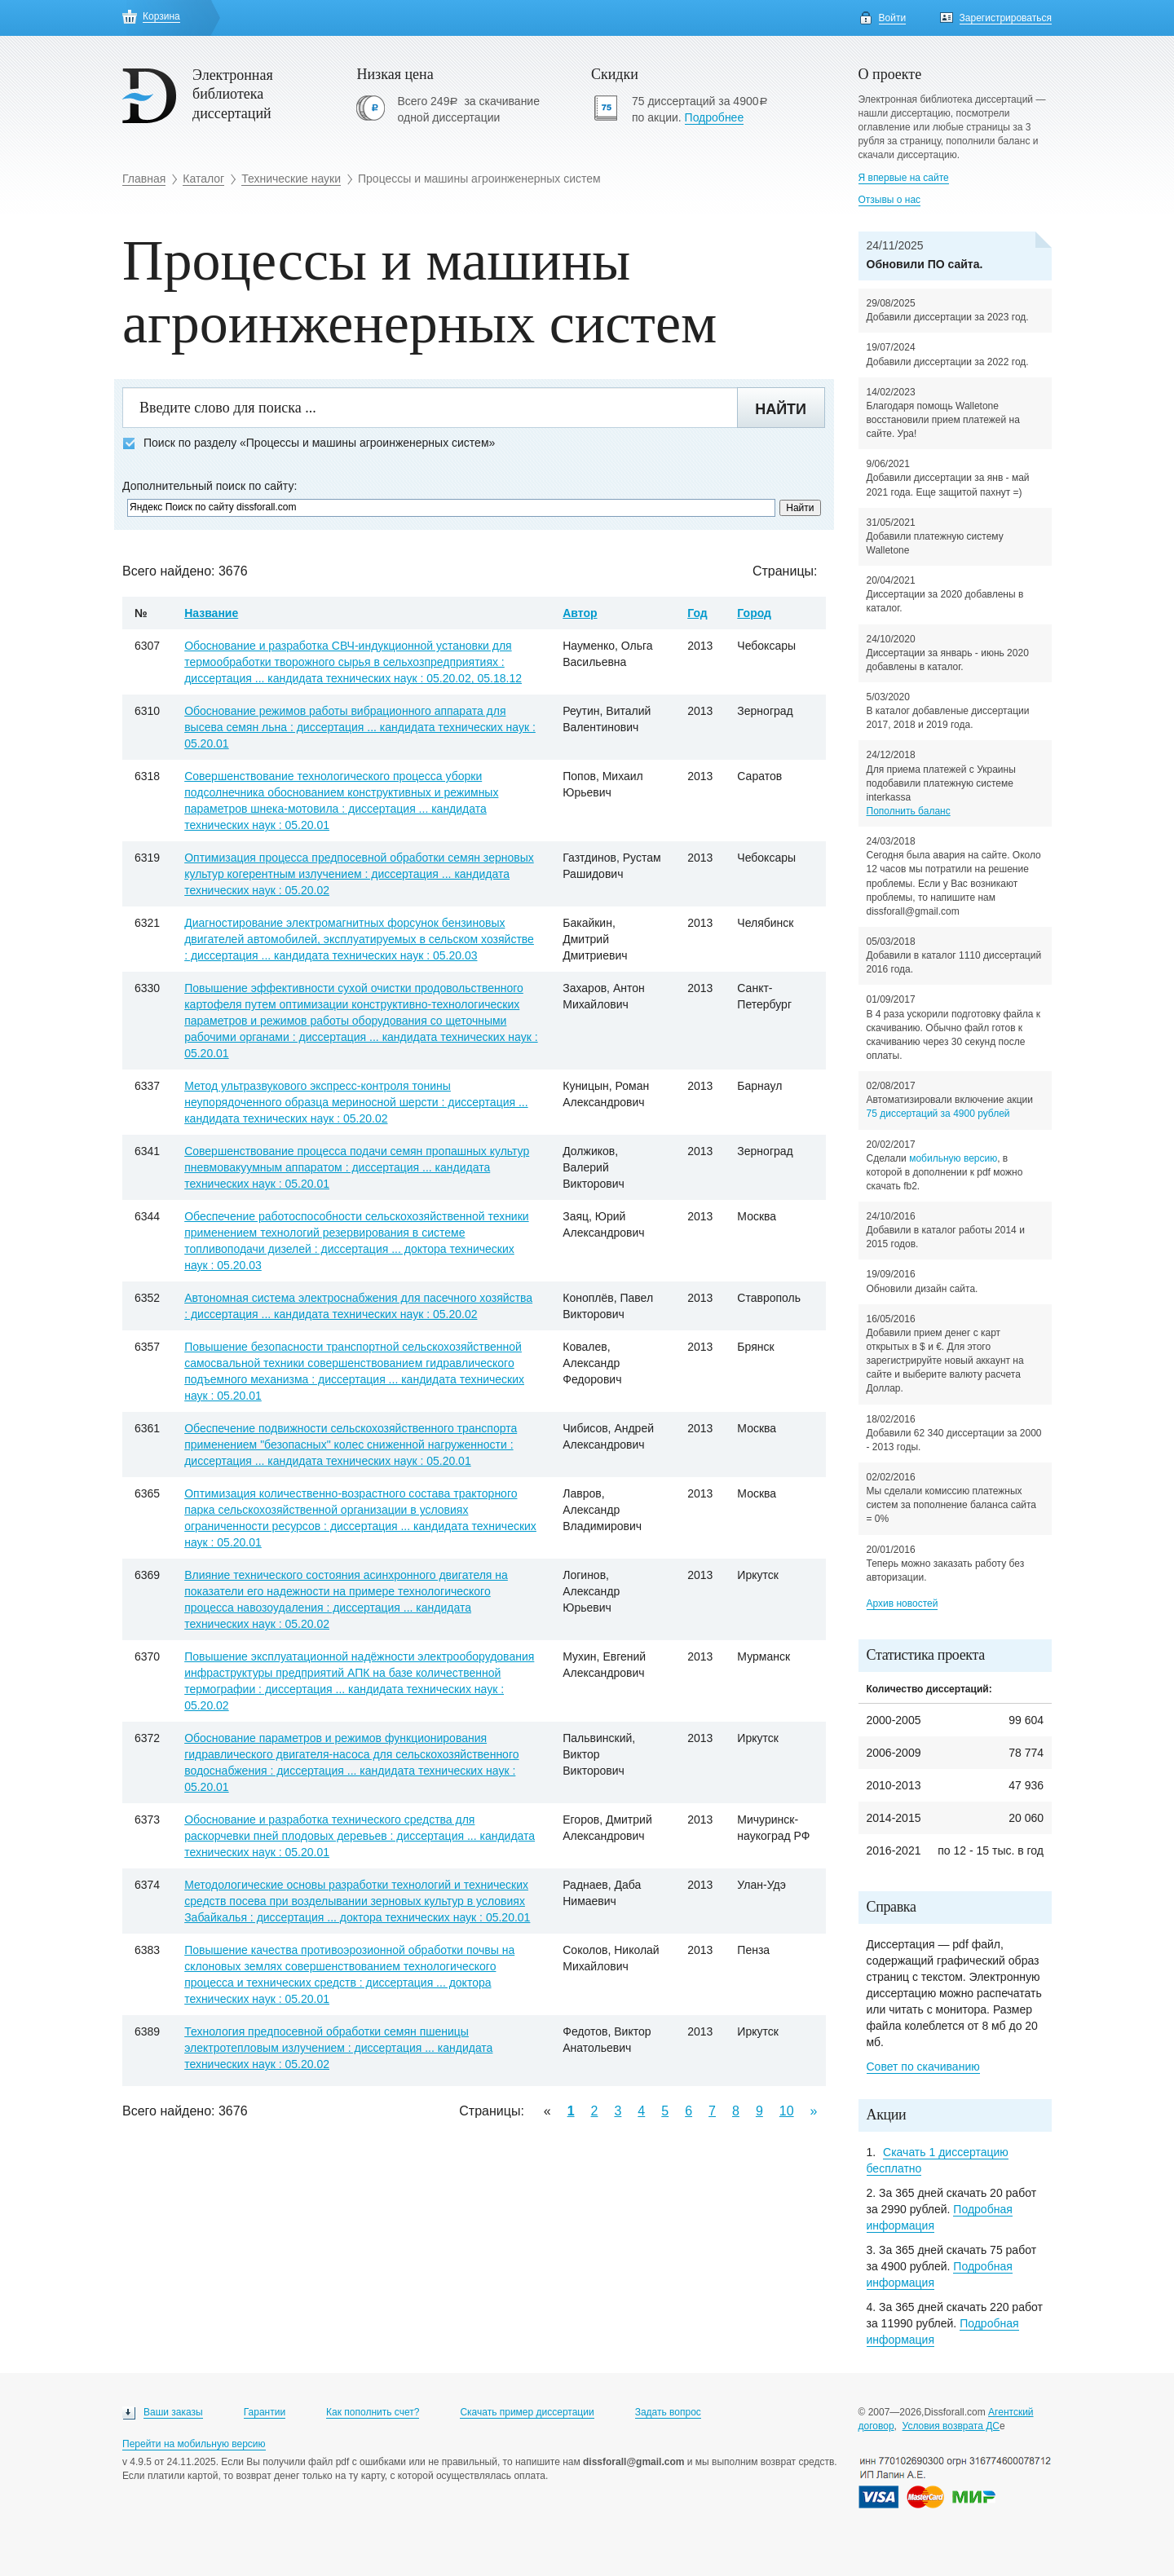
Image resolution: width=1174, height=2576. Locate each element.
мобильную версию (953, 1158)
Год (697, 613)
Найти (780, 409)
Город (754, 613)
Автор (580, 613)
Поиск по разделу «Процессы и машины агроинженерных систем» (308, 443)
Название (211, 613)
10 (786, 2111)
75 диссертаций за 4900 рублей (938, 1113)
